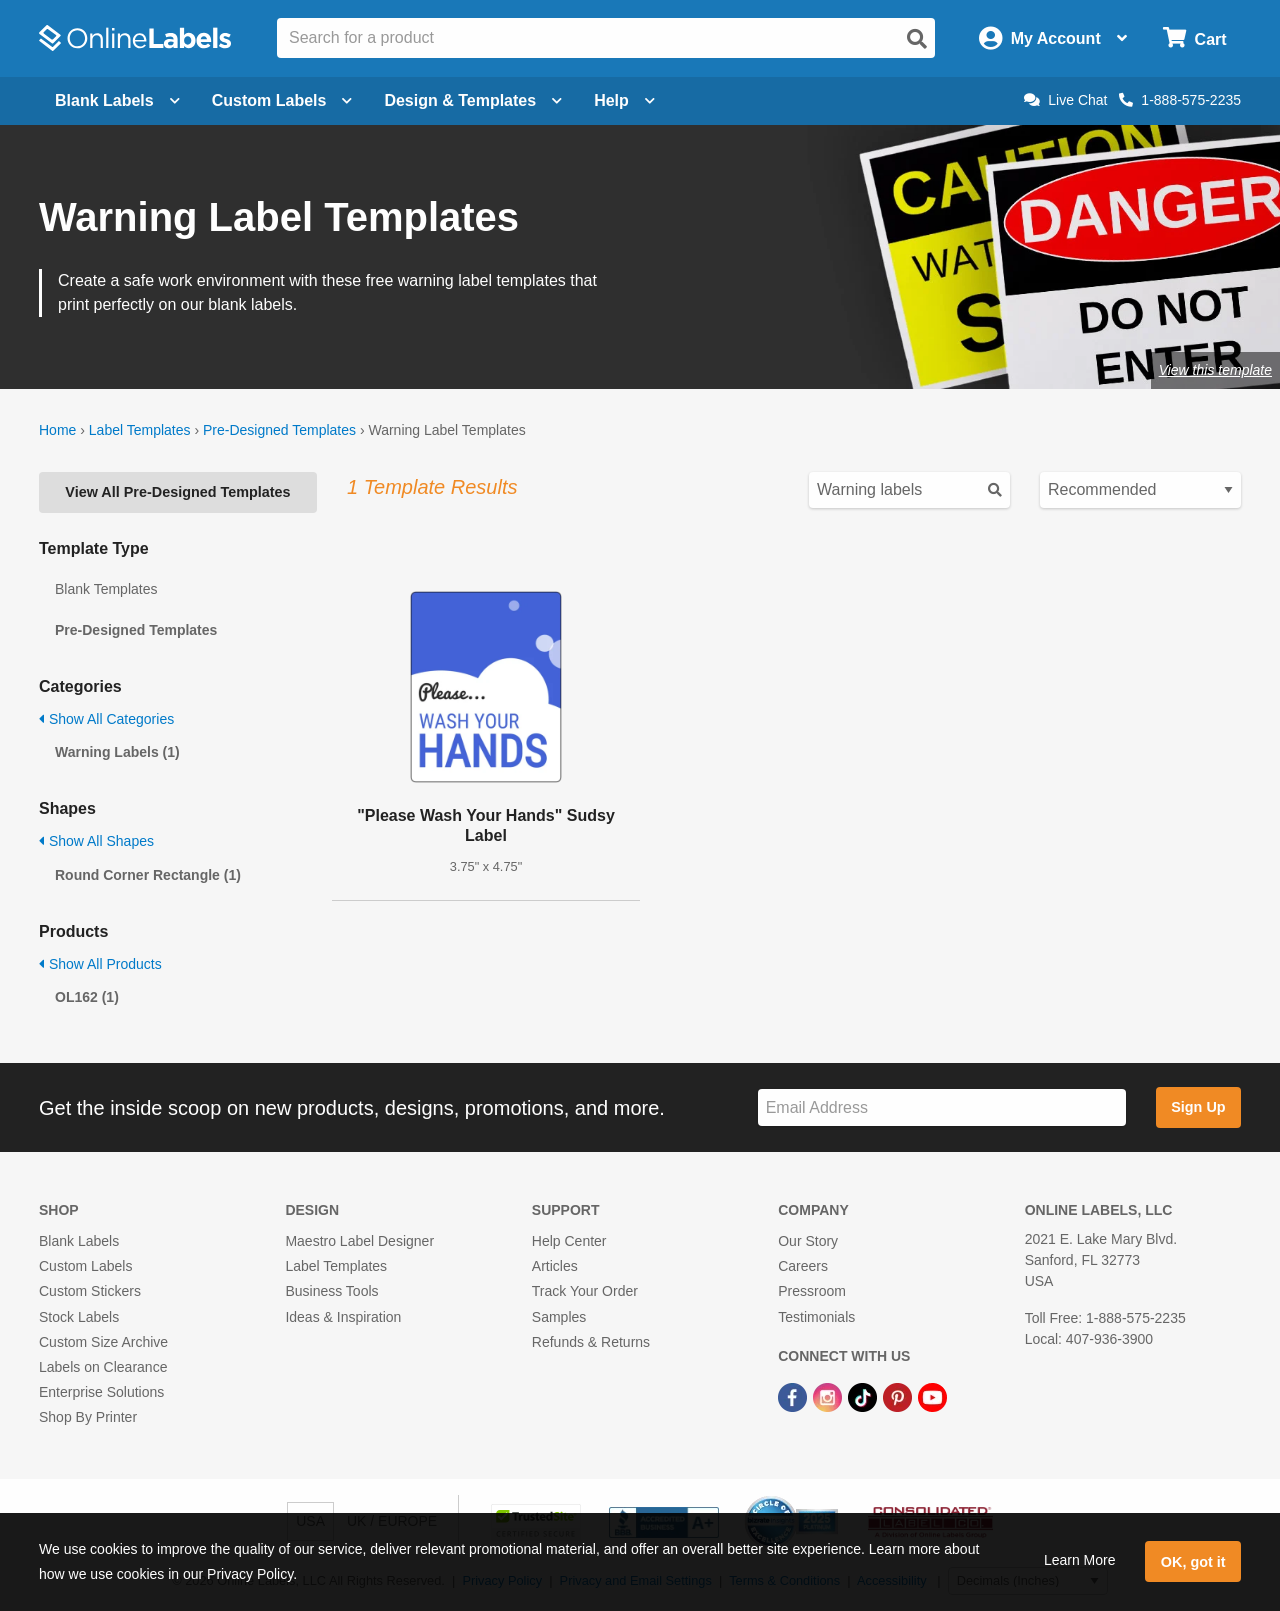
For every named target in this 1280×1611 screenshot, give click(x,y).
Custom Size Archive (103, 1342)
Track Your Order (585, 1291)
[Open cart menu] (1194, 38)
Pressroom (812, 1291)
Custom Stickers (90, 1291)
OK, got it (1193, 1562)
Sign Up (1198, 1107)
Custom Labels (85, 1266)
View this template (1215, 370)
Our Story (808, 1241)
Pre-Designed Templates (279, 430)
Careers (803, 1266)
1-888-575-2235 (1180, 100)
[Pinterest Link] (899, 1396)
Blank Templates (106, 589)
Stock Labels (79, 1317)
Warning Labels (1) (117, 752)
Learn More (1080, 1560)
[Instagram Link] (829, 1396)
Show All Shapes (96, 841)
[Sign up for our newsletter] (942, 1107)
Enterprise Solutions (101, 1392)
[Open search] (917, 39)
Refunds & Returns (591, 1342)
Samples (559, 1317)
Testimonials (816, 1317)
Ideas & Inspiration (343, 1317)
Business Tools (331, 1291)
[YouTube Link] (932, 1396)
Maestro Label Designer (359, 1241)
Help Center (569, 1241)
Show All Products (100, 964)
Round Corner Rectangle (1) (148, 875)
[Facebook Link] (794, 1396)
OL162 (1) (87, 997)
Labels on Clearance (103, 1367)
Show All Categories (106, 719)
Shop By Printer (88, 1417)
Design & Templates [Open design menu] (473, 100)
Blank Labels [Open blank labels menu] (117, 100)
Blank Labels (79, 1241)
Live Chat (1065, 100)
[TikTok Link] (864, 1396)
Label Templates (140, 430)
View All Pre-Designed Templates (177, 492)
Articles (555, 1266)
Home (57, 430)
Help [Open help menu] (624, 100)
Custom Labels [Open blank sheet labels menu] (282, 100)
